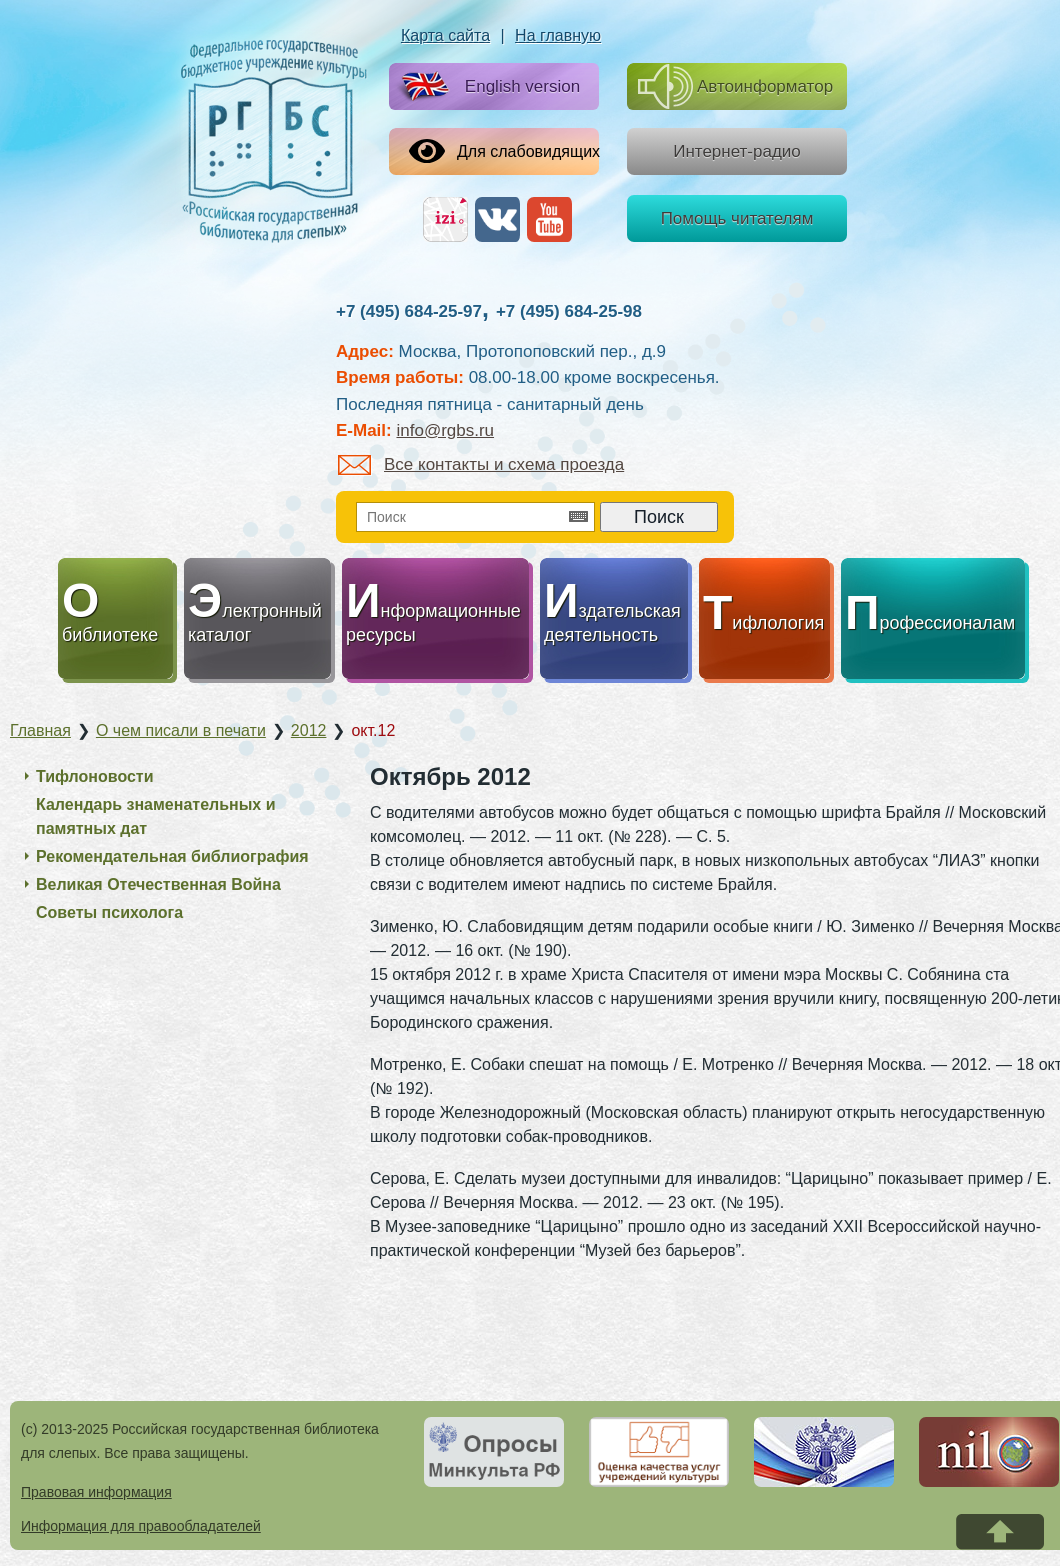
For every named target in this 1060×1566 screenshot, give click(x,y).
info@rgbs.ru (445, 430)
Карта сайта (445, 35)
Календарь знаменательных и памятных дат (156, 816)
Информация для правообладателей (141, 1526)
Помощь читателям (737, 218)
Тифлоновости (95, 776)
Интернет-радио (737, 151)
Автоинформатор (735, 86)
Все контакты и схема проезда (481, 464)
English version (486, 87)
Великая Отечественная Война (158, 884)
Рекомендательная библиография (172, 856)
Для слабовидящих (504, 151)
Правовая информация (96, 1492)
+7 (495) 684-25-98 (569, 311)
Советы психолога (109, 912)
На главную (558, 35)
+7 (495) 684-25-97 (409, 311)
